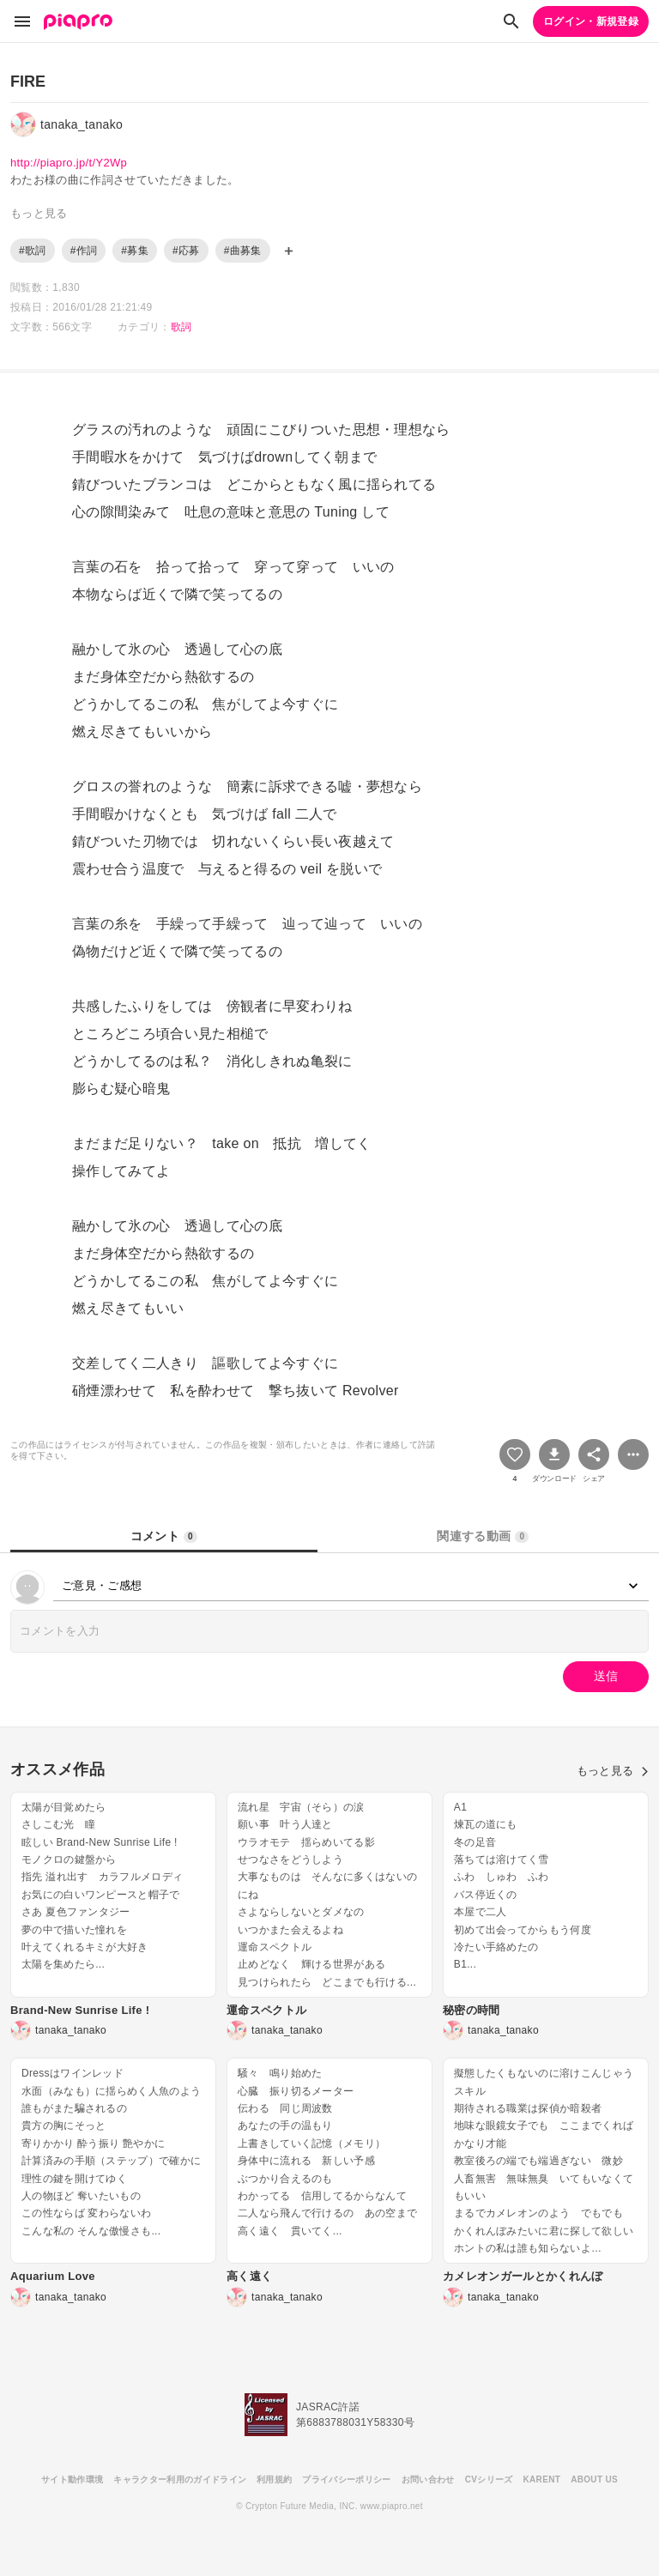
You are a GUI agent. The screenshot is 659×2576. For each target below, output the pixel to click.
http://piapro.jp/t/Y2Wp (68, 162)
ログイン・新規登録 (590, 21)
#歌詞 (32, 251)
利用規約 (274, 2479)
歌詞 (181, 327)
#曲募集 (243, 251)
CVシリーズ (489, 2479)
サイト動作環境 (72, 2479)
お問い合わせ (428, 2479)
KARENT (542, 2479)
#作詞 (84, 251)
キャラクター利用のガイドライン (179, 2479)
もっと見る (613, 1770)
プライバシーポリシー (346, 2479)
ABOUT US (594, 2479)
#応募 (186, 251)
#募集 (134, 251)
